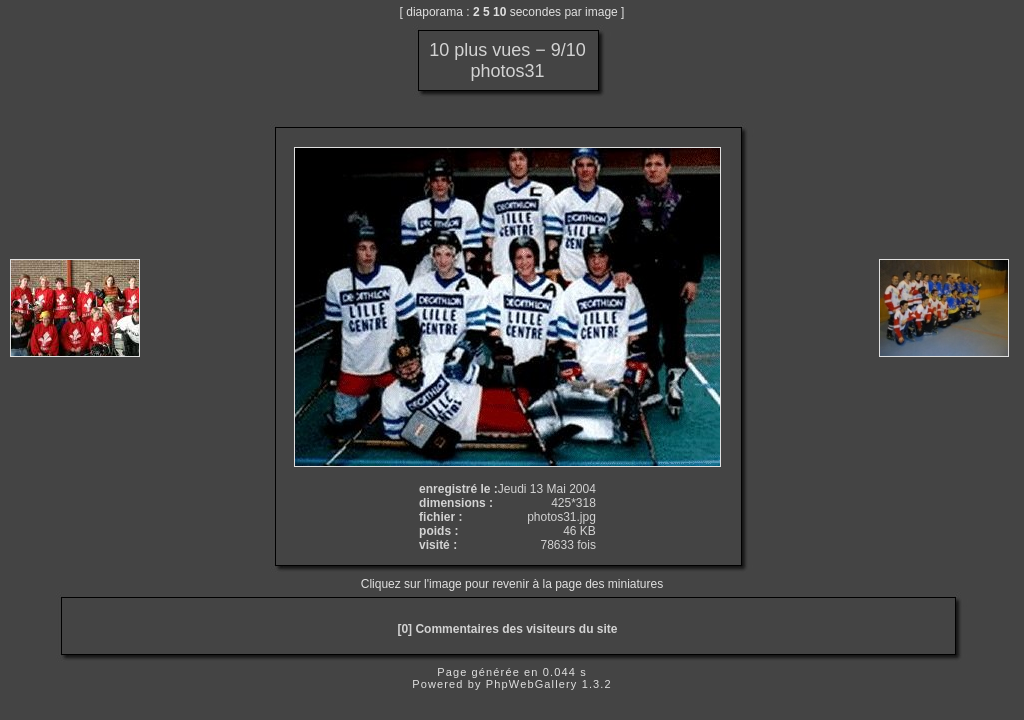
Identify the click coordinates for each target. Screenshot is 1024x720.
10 (499, 12)
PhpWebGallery (532, 684)
